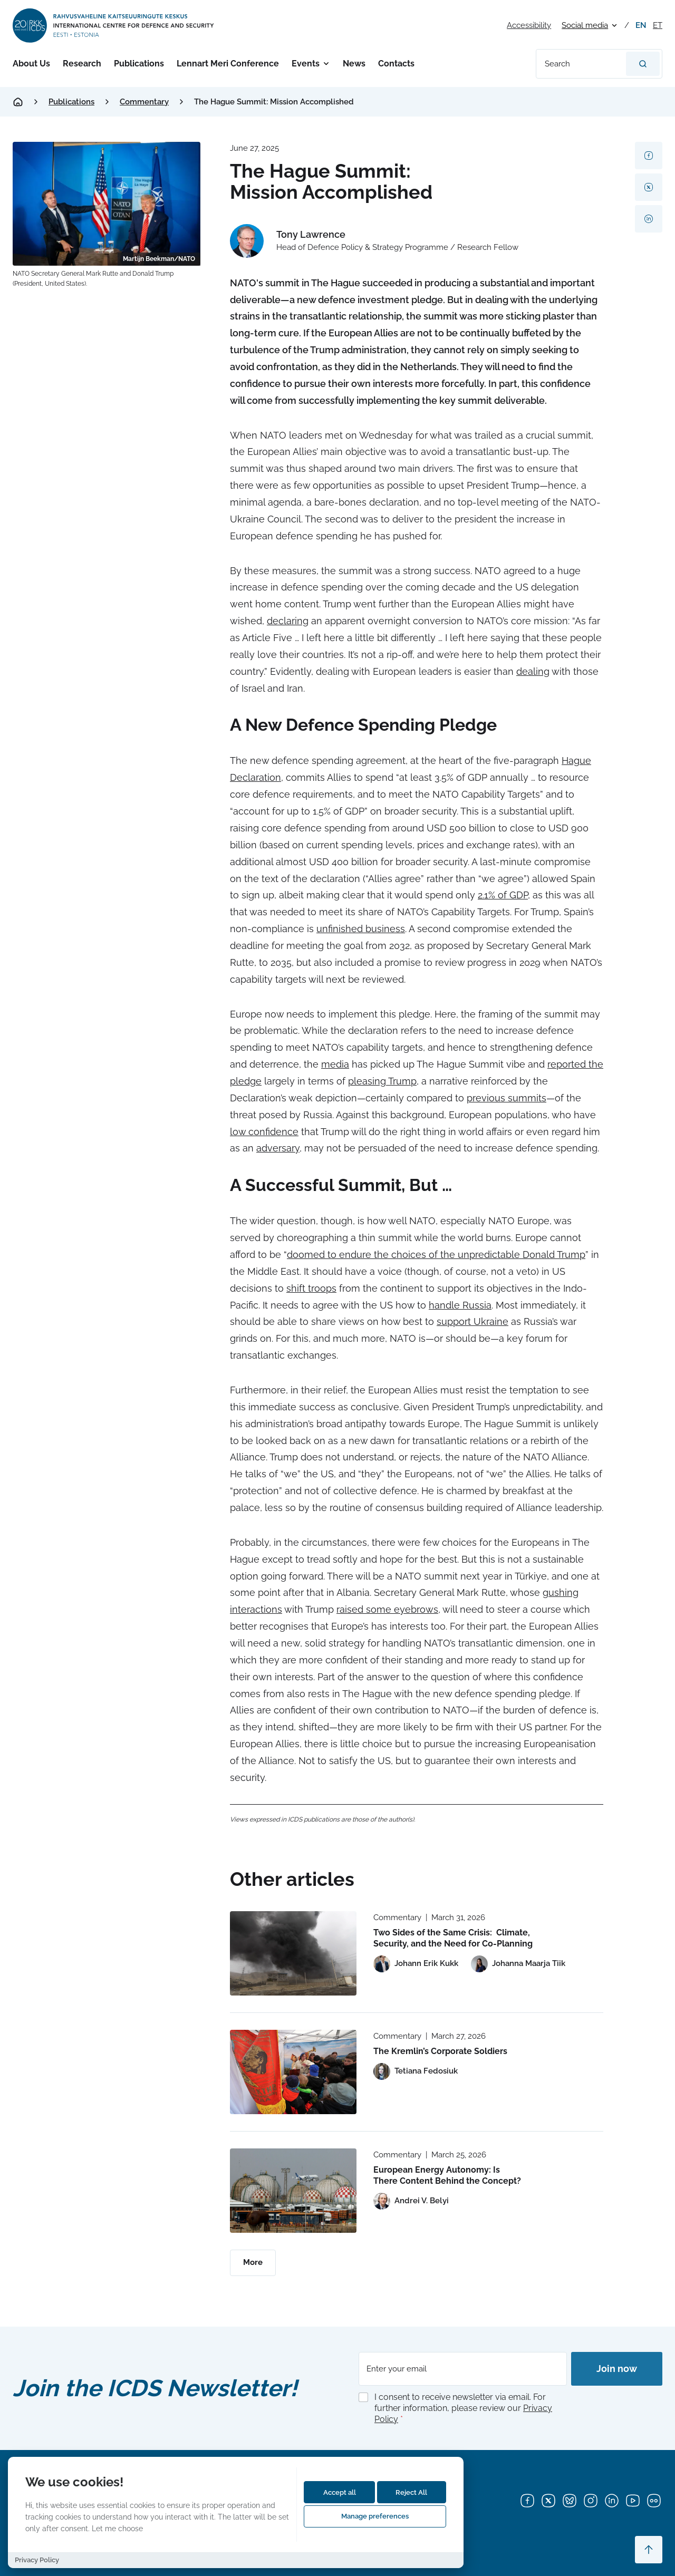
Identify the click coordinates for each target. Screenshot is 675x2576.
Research (82, 64)
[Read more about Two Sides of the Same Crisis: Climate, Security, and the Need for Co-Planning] (293, 1953)
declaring (287, 620)
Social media (585, 25)
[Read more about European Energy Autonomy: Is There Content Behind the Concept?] (293, 2190)
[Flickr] (653, 2500)
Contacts (396, 64)
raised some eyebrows (387, 1609)
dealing (532, 671)
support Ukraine (472, 1321)
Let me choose (117, 2528)
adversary (278, 1148)
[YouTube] (632, 2500)
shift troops (311, 1288)
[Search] (643, 64)
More (253, 2262)
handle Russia (460, 1305)
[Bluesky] (569, 2500)
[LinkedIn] (611, 2500)
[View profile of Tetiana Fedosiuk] (415, 2071)
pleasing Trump (382, 1081)
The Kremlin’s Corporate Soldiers (440, 2051)
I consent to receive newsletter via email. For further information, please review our (463, 2408)
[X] (548, 2500)
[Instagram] (590, 2500)
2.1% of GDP (503, 894)
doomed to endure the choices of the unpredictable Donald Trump (436, 1254)
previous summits (506, 1097)
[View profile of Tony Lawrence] (374, 241)
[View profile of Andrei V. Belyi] (411, 2201)
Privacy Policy (37, 2560)
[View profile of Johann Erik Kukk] (415, 1963)
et (657, 25)
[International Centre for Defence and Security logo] (114, 25)
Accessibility (529, 25)
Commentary (144, 101)
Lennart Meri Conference (228, 64)
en (641, 25)
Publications (139, 64)
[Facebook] (527, 2500)
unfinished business (360, 928)
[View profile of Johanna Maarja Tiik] (518, 1963)
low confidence (264, 1131)
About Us (31, 64)
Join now (616, 2368)
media (335, 1064)
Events (306, 64)
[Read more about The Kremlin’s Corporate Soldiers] (293, 2072)
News (354, 64)
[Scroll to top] (648, 2549)
